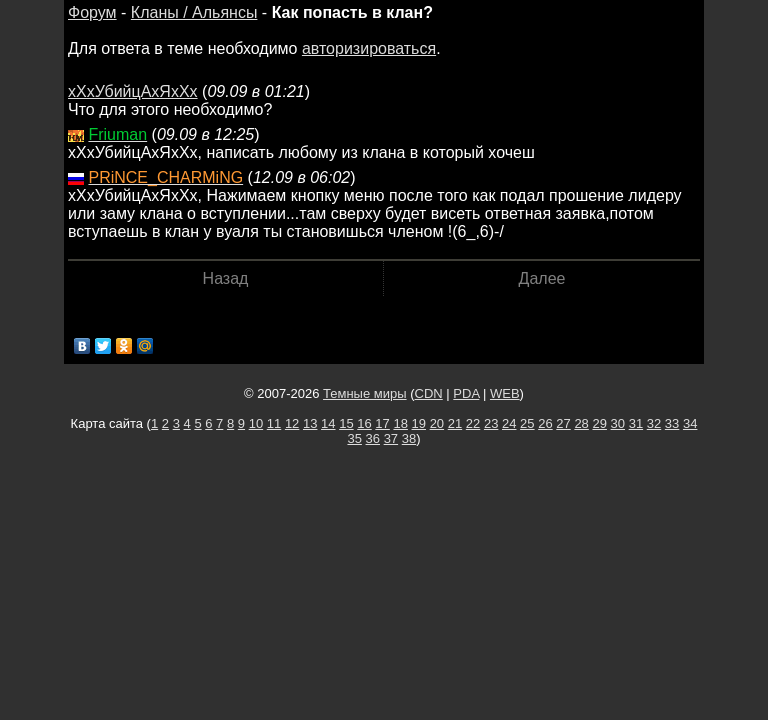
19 (419, 423)
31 (636, 423)
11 (274, 423)
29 (599, 423)
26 (545, 423)
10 (256, 423)
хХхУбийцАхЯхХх (133, 91)
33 (672, 423)
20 (437, 423)
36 (373, 438)
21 (455, 423)
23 (491, 423)
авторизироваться (369, 48)
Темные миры (365, 393)
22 (473, 423)
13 (310, 423)
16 (364, 423)
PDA (466, 393)
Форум (92, 12)
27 (563, 423)
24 (509, 423)
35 (354, 438)
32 (654, 423)
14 (328, 423)
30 (618, 423)
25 (527, 423)
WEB (505, 393)
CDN (429, 393)
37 (391, 438)
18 (400, 423)
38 (409, 438)
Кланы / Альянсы (194, 12)
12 (292, 423)
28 (581, 423)
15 (346, 423)
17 (382, 423)
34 (690, 423)
